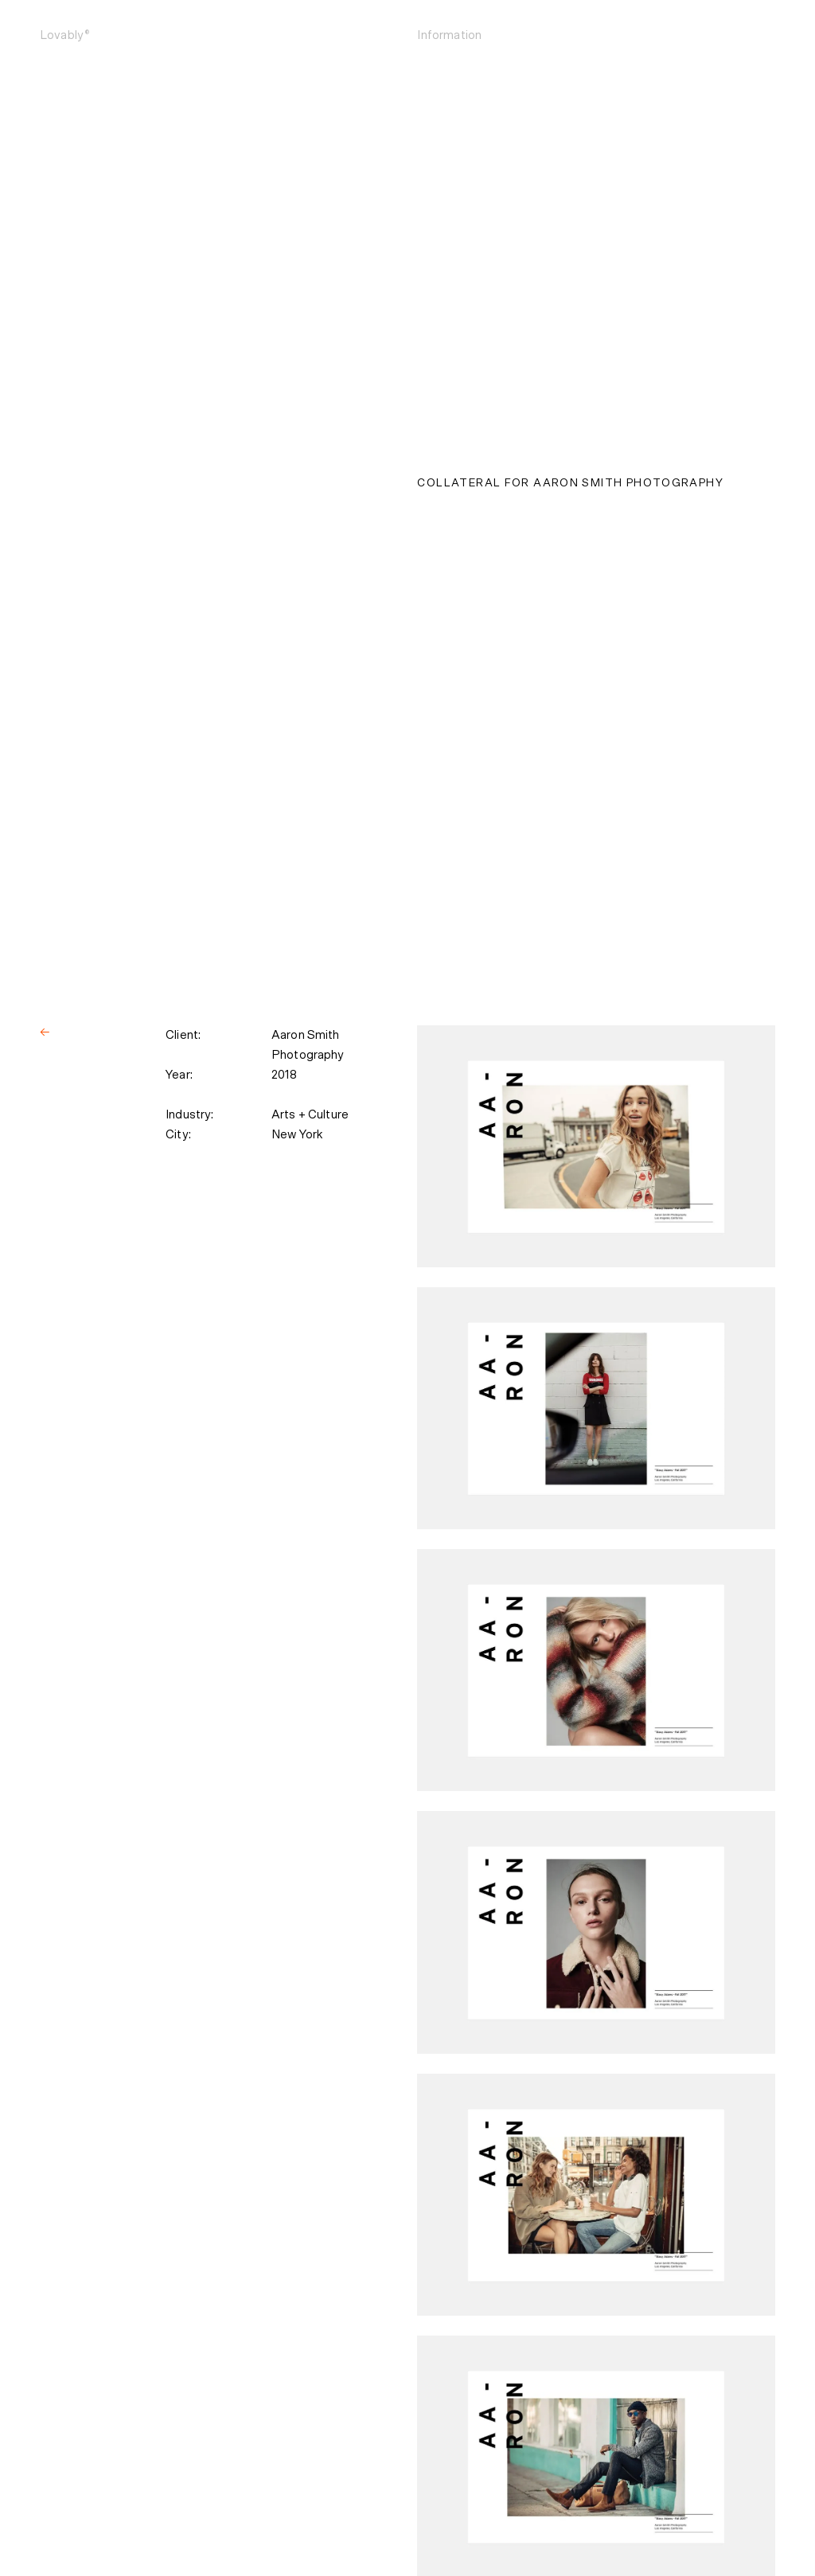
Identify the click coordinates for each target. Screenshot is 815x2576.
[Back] (44, 1033)
